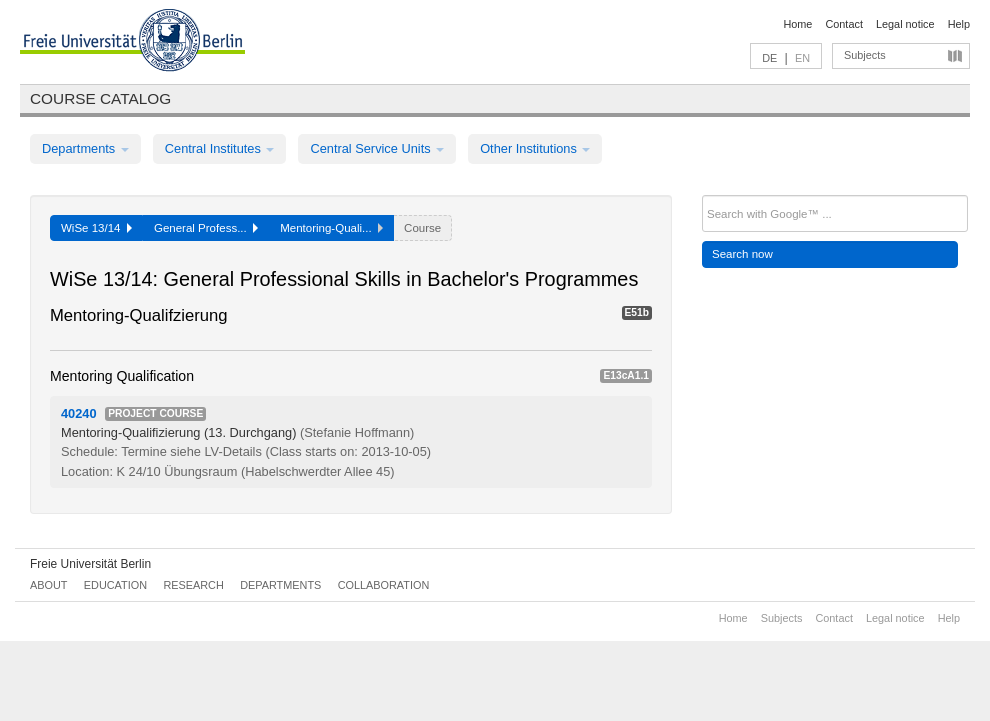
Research (193, 585)
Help (959, 24)
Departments (85, 148)
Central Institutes (220, 148)
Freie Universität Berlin (90, 564)
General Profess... (206, 228)
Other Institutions (535, 148)
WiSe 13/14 (96, 228)
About (48, 585)
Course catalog (100, 98)
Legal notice (905, 24)
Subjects (865, 55)
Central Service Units (377, 148)
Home (797, 24)
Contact (843, 24)
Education (115, 585)
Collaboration (384, 585)
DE (769, 58)
